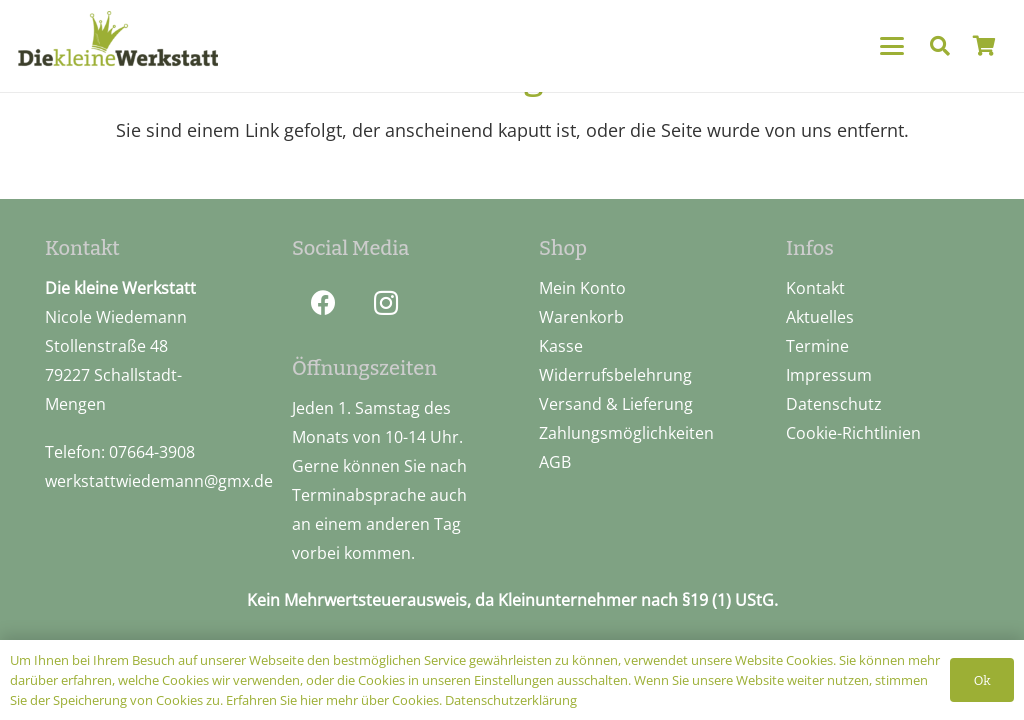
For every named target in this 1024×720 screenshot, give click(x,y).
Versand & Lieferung (616, 404)
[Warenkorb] (984, 46)
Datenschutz (834, 404)
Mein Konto (582, 288)
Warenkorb (581, 317)
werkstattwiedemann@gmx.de (159, 481)
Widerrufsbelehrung (615, 375)
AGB (555, 462)
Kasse (561, 346)
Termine (817, 346)
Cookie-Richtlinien (853, 433)
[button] (891, 46)
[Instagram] (386, 303)
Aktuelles (820, 317)
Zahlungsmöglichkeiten (626, 433)
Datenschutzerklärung (511, 700)
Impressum (829, 375)
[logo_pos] (118, 43)
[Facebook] (323, 303)
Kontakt (815, 288)
